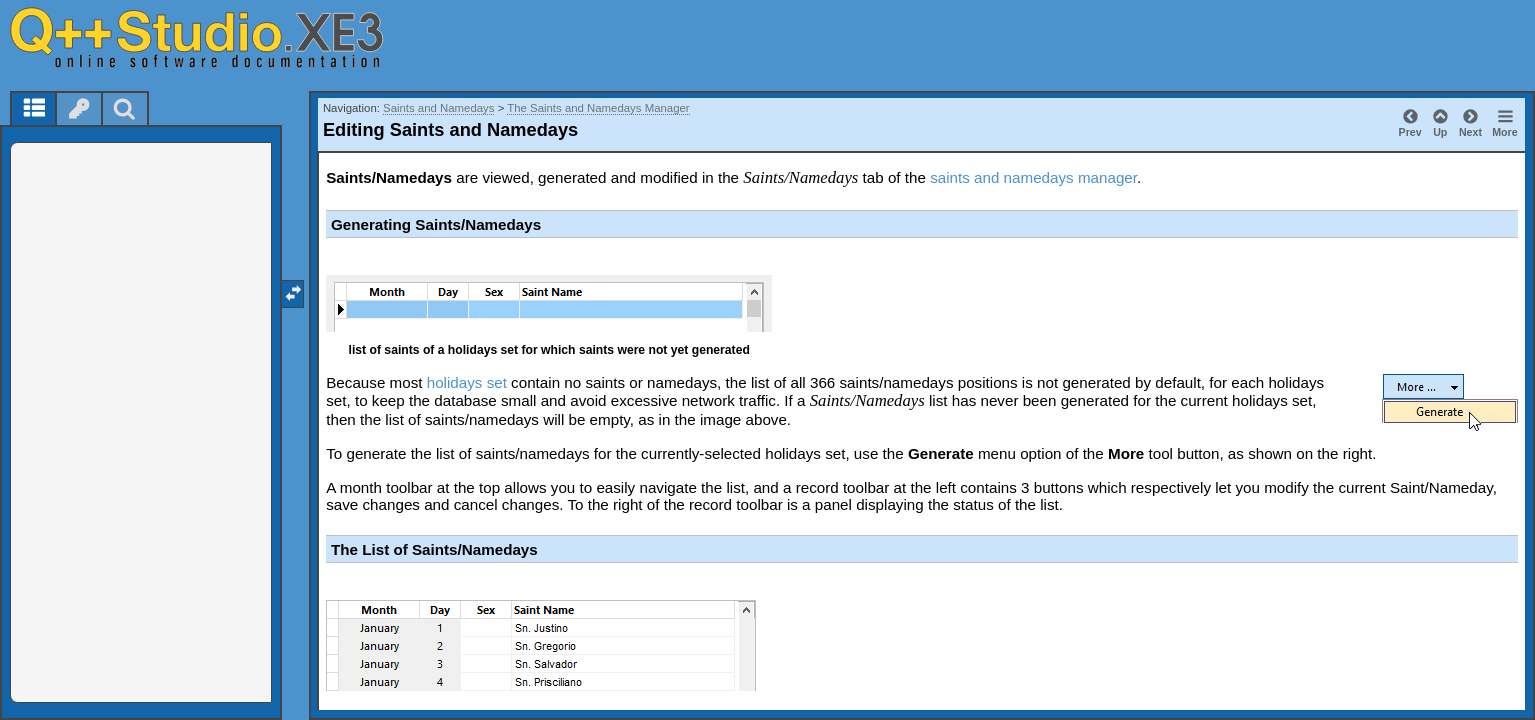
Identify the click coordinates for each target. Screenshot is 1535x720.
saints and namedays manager (1033, 177)
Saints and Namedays (438, 108)
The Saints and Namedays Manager (598, 108)
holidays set (467, 382)
